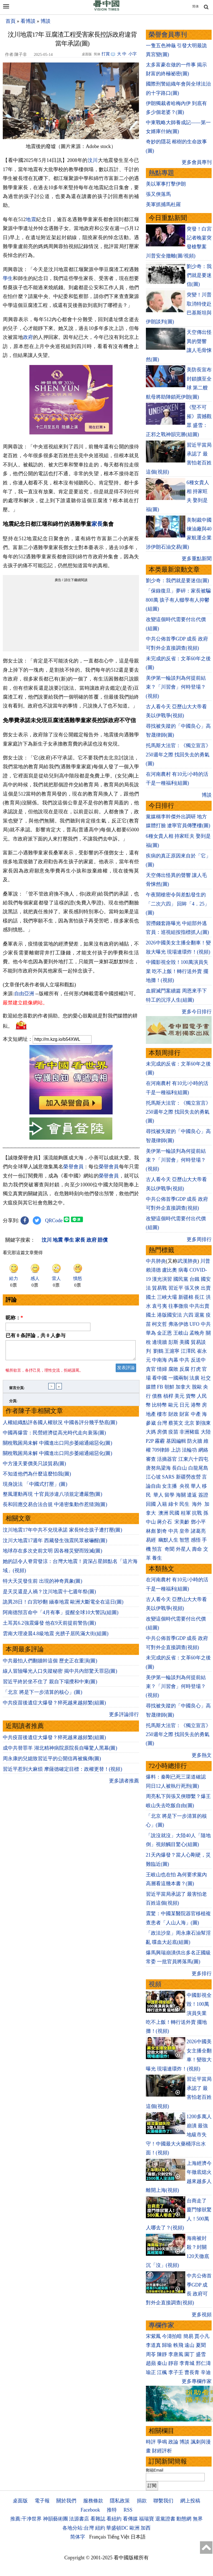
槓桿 (168, 1396)
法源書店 (79, 2519)
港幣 (196, 1405)
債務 (157, 1396)
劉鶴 (158, 1351)
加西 (146, 2528)
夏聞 (201, 2345)
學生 (8, 278)
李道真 (153, 2345)
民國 (174, 1513)
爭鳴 (162, 2442)
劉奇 (162, 1531)
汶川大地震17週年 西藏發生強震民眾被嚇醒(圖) (55, 1544)
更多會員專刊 (197, 162)
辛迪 (206, 2372)
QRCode (54, 1220)
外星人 (183, 1549)
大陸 (206, 1432)
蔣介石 (165, 1522)
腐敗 (173, 1369)
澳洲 (163, 1513)
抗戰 (197, 1513)
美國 (184, 1342)
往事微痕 (178, 1306)
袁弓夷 (159, 1306)
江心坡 (153, 1477)
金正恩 (164, 1333)
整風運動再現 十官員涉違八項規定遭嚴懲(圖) (52, 1497)
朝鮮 (169, 1387)
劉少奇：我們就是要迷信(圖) (199, 275)
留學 (169, 1495)
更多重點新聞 (197, 558)
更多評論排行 (124, 1717)
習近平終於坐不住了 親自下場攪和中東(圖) (50, 1685)
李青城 (186, 2363)
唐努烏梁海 (158, 1468)
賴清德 (153, 1270)
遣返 (192, 1495)
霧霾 (160, 1441)
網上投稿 (190, 2501)
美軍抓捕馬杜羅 (163, 204)
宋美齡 (181, 1522)
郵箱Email (154, 2470)
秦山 (162, 2363)
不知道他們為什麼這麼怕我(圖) (37, 1477)
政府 (28, 337)
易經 (151, 1540)
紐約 (100, 2528)
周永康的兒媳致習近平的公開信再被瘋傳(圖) (52, 1762)
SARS (168, 1477)
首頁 (11, 21)
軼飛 (178, 2345)
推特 (112, 2510)
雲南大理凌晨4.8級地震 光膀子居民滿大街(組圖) (55, 1637)
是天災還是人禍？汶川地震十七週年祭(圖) (49, 1595)
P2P (150, 1441)
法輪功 (189, 1450)
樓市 (162, 1414)
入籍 (162, 1504)
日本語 (138, 2537)
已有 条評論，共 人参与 (35, 1335)
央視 (184, 1486)
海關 (181, 1495)
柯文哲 (159, 1324)
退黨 (199, 1315)
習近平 (175, 1288)
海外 (197, 1504)
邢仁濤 (203, 2363)
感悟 (196, 1540)
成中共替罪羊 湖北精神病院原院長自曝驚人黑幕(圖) (60, 1751)
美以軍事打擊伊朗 (166, 184)
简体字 (77, 2537)
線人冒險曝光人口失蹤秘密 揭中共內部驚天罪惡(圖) (60, 1674)
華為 (151, 1333)
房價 (162, 1432)
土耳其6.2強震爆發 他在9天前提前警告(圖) (49, 1626)
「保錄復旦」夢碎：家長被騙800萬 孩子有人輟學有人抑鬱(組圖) (178, 600)
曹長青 (191, 2372)
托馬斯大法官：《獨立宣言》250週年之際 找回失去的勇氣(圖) (178, 754)
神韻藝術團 (55, 2519)
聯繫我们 (163, 2501)
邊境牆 (159, 1342)
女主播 (170, 1486)
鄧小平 (198, 1522)
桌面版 (20, 2501)
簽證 (203, 1495)
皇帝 (184, 1531)
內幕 (173, 1360)
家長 (97, 524)
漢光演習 (162, 1279)
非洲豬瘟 (189, 1432)
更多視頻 (202, 2314)
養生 (157, 1558)
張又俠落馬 (158, 194)
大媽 (151, 1432)
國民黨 (180, 1279)
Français (97, 2537)
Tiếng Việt (118, 2537)
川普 (205, 1261)
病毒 (183, 1270)
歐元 (173, 1405)
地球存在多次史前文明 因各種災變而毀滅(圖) (52, 1554)
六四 (188, 1315)
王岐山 (180, 1333)
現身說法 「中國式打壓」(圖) (35, 1487)
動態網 (183, 2519)
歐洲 (135, 2528)
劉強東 (203, 1423)
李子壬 (175, 2372)
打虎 (196, 1369)
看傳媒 (130, 2519)
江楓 (162, 2372)
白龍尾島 (198, 1468)
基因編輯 (176, 1441)
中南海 (159, 1360)
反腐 (184, 1369)
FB (160, 1387)
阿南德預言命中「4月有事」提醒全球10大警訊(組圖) (60, 1616)
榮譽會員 (73, 1166)
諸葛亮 (198, 1531)
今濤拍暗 (172, 2336)
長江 (199, 1297)
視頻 (155, 1984)
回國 (151, 1504)
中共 (206, 1324)
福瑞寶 (146, 2519)
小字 (132, 54)
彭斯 (173, 1342)
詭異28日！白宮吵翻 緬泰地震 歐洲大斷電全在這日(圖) (63, 1605)
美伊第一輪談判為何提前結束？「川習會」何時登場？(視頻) (176, 687)
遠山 (189, 2345)
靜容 (173, 2363)
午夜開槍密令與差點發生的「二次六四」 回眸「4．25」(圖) (178, 904)
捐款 (142, 2501)
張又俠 (191, 1288)
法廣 (194, 1378)
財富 (184, 1414)
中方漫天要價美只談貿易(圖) (34, 1467)
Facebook (90, 2510)
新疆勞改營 (188, 1477)
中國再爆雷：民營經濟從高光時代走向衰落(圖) (54, 1436)
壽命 (197, 1549)
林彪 (151, 1531)
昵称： (14, 1317)
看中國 (159, 1378)
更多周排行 (199, 1239)
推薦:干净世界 (26, 2519)
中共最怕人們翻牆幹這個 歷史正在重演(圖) (50, 1664)
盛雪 (201, 2354)
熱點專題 (161, 172)
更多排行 (202, 1973)
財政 (173, 1414)
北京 (189, 1423)
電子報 (42, 2501)
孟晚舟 (196, 1333)
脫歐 (197, 1387)
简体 (195, 6)
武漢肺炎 (187, 1261)
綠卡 (173, 1504)
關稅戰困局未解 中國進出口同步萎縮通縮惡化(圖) (57, 1446)
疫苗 (173, 1432)
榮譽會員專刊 (168, 34)
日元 (184, 1405)
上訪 (176, 1450)
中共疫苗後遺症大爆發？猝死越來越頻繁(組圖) (54, 1706)
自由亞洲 (24, 993)
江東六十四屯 (193, 1459)
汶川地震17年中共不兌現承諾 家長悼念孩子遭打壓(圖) (62, 1533)
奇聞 (169, 1549)
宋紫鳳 (153, 2336)
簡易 (188, 2336)
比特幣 (159, 1405)
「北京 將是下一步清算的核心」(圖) (42, 1695)
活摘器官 (167, 1459)
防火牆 (194, 1441)
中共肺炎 (156, 1261)
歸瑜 (167, 2345)
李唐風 (175, 2354)
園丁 (189, 2354)
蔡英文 (175, 1423)
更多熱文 (202, 1755)
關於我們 (66, 2501)
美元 (179, 1396)
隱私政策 (120, 2501)
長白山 (179, 1468)
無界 (198, 2519)
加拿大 (183, 1387)
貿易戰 (159, 1288)
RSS (127, 2510)
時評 (151, 2442)
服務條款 (93, 2501)
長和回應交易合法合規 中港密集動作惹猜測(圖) (55, 1507)
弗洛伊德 (178, 1324)
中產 (196, 1414)
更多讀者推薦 (124, 1784)
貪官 (151, 1369)
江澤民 (188, 1351)
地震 (31, 219)
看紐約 (113, 2519)
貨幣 (191, 1396)
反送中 (198, 1360)
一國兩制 (178, 1378)
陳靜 (162, 2354)
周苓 (151, 2354)
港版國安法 (169, 1315)
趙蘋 (151, 2363)
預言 (157, 1549)
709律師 (160, 1450)
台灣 (162, 1423)
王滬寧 (171, 1351)
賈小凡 (201, 2336)
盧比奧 (169, 1270)
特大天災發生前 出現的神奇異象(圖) (42, 1584)
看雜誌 (97, 2519)
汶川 (93, 160)
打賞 (106, 54)
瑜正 (151, 2372)
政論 (173, 2442)
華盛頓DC (117, 2528)
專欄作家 (161, 2325)
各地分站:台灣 (78, 2528)
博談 (45, 21)
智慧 (184, 1540)
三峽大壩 (167, 1297)
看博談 (28, 21)
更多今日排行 (197, 1011)
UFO (194, 1324)
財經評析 (162, 2451)
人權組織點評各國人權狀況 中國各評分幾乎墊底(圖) (60, 1426)
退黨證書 (165, 2519)
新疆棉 (185, 1297)
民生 (185, 1504)
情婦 (162, 1369)
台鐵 (194, 1279)
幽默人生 (168, 1540)
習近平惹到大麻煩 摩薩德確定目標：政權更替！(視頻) (62, 1772)
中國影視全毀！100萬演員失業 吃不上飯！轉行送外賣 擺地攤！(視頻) (177, 971)
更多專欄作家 (197, 2381)
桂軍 (186, 1513)
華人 (196, 1486)
